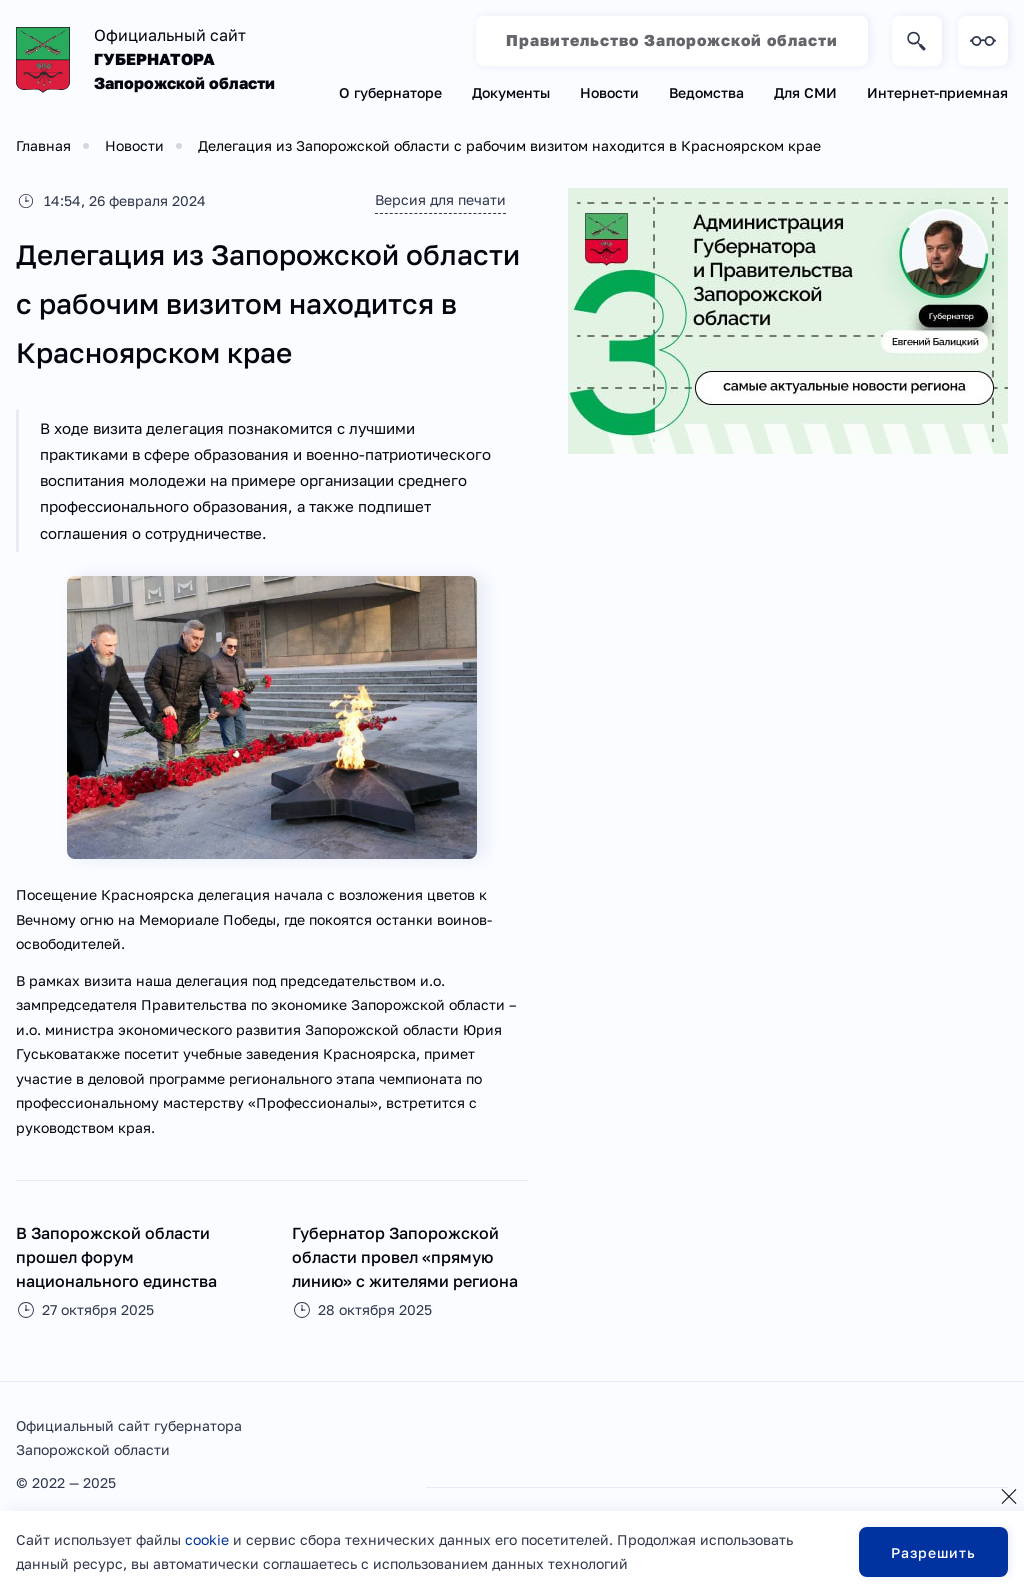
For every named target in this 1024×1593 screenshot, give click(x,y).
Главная (43, 145)
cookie (207, 1539)
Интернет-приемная (937, 92)
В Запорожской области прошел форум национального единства (116, 1257)
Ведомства (706, 92)
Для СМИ (805, 92)
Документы (511, 92)
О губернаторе (390, 92)
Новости (609, 92)
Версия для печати (438, 199)
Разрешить (933, 1552)
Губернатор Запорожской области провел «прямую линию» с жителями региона (405, 1257)
